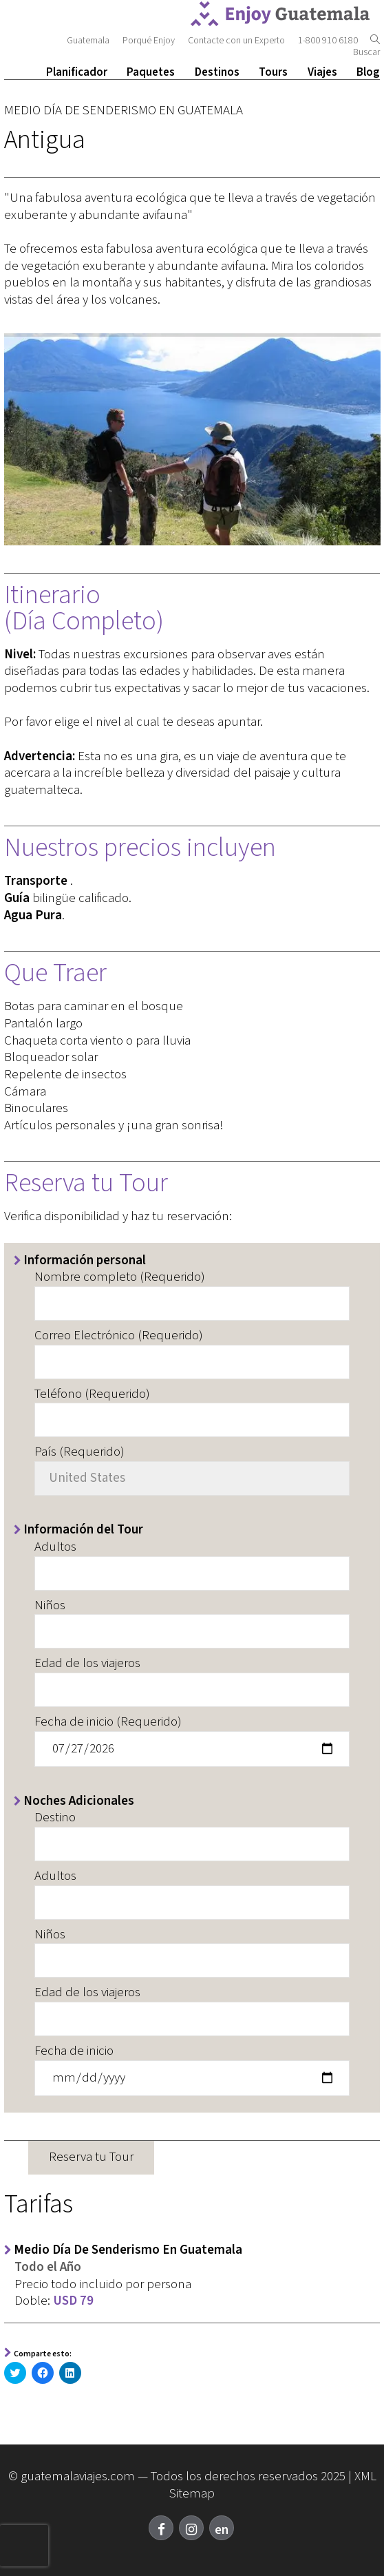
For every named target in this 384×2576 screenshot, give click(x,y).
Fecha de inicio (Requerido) (108, 1722)
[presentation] (24, 2545)
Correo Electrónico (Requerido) (118, 1336)
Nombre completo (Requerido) (119, 1277)
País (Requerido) (79, 1452)
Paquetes (151, 72)
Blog (368, 72)
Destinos (217, 72)
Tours (273, 72)
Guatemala (88, 41)
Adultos (55, 1547)
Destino (55, 1818)
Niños (49, 1606)
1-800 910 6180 (329, 41)
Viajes (322, 72)
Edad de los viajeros (87, 1664)
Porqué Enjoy (148, 41)
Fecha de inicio (74, 2051)
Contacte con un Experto (236, 41)
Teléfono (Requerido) (92, 1394)
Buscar (366, 46)
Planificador (76, 72)
